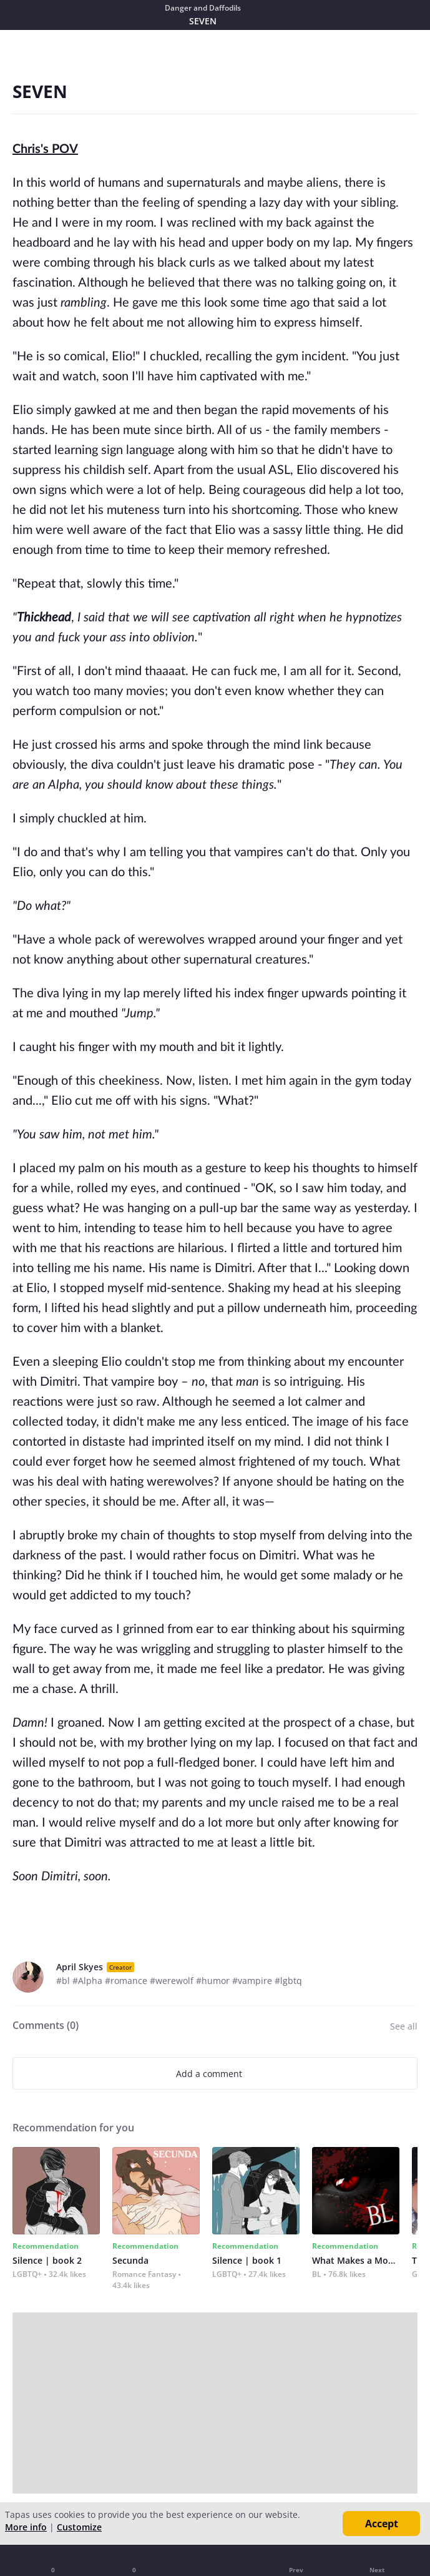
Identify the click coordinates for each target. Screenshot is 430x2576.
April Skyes (79, 1967)
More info (26, 2527)
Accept (381, 2523)
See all (404, 2026)
